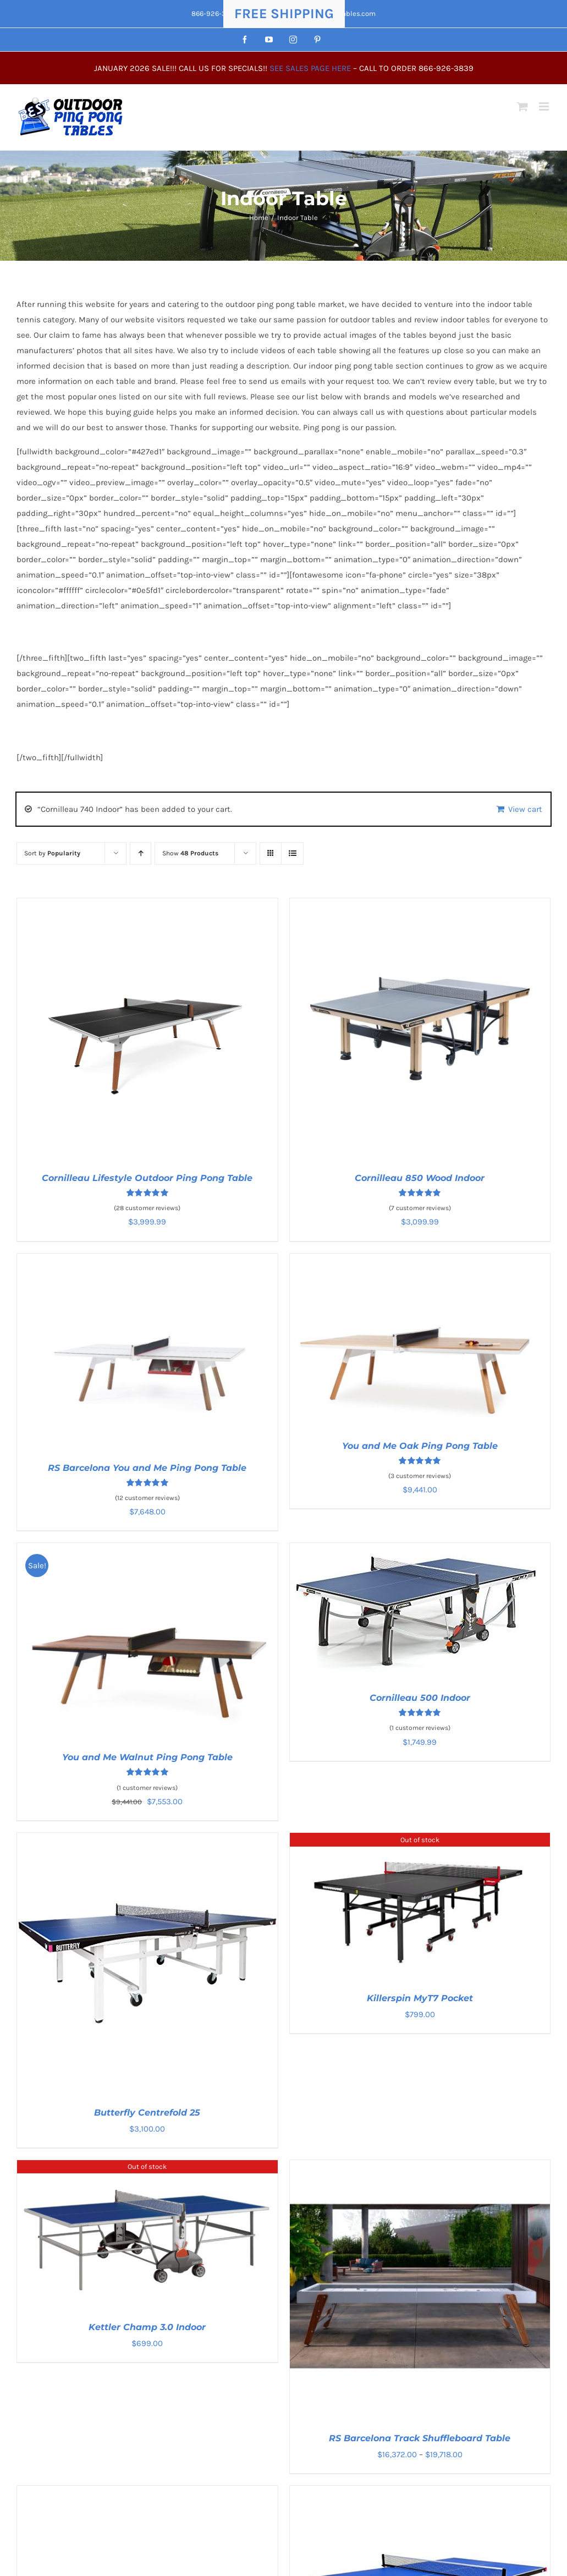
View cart (525, 809)
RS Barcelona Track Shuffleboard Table (419, 2438)
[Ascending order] (140, 853)
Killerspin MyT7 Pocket (420, 1998)
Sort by (52, 853)
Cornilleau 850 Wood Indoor (420, 1178)
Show (190, 853)
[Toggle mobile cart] (522, 106)
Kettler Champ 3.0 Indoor (147, 2327)
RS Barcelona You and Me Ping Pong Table (147, 1468)
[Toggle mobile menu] (545, 106)
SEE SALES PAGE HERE (310, 68)
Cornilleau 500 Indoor (420, 1698)
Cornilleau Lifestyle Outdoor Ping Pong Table (147, 1178)
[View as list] (292, 853)
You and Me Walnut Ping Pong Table (147, 1757)
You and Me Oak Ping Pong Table (420, 1446)
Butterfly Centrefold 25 (147, 2112)
